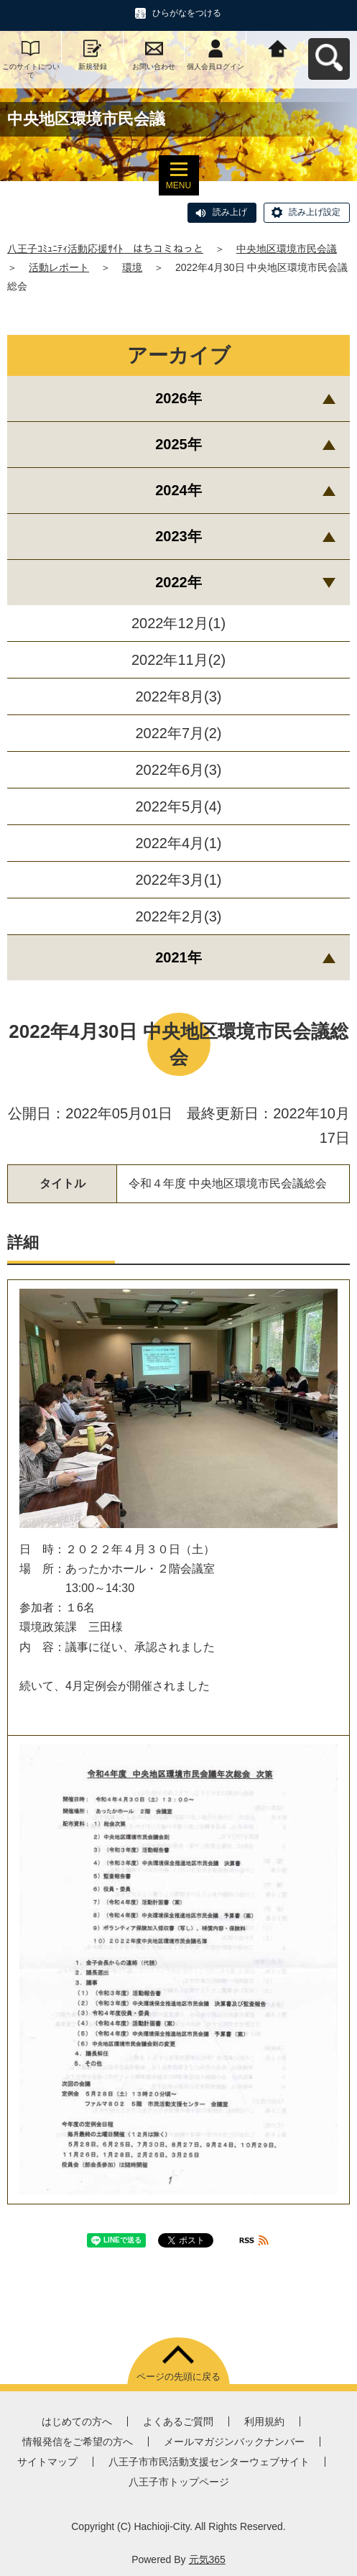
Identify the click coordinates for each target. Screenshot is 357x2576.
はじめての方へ (77, 2421)
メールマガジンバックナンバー (234, 2441)
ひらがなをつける (186, 13)
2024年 (178, 490)
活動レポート (59, 267)
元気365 (207, 2559)
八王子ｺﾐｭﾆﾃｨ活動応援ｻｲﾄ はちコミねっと (105, 248)
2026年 (178, 398)
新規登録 (92, 66)
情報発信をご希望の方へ (77, 2441)
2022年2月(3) (178, 916)
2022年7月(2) (178, 733)
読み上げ (230, 212)
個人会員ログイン (215, 66)
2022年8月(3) (178, 696)
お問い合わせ (153, 66)
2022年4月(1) (178, 843)
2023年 (178, 536)
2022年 (178, 582)
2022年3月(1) (178, 880)
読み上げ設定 (314, 212)
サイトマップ (47, 2461)
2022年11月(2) (178, 660)
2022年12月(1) (178, 623)
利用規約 (264, 2421)
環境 (132, 267)
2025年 (178, 444)
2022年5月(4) (178, 806)
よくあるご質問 (178, 2421)
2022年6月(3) (178, 770)
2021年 (178, 957)
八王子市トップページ (179, 2482)
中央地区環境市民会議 (286, 248)
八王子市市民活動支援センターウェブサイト (209, 2461)
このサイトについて (31, 71)
